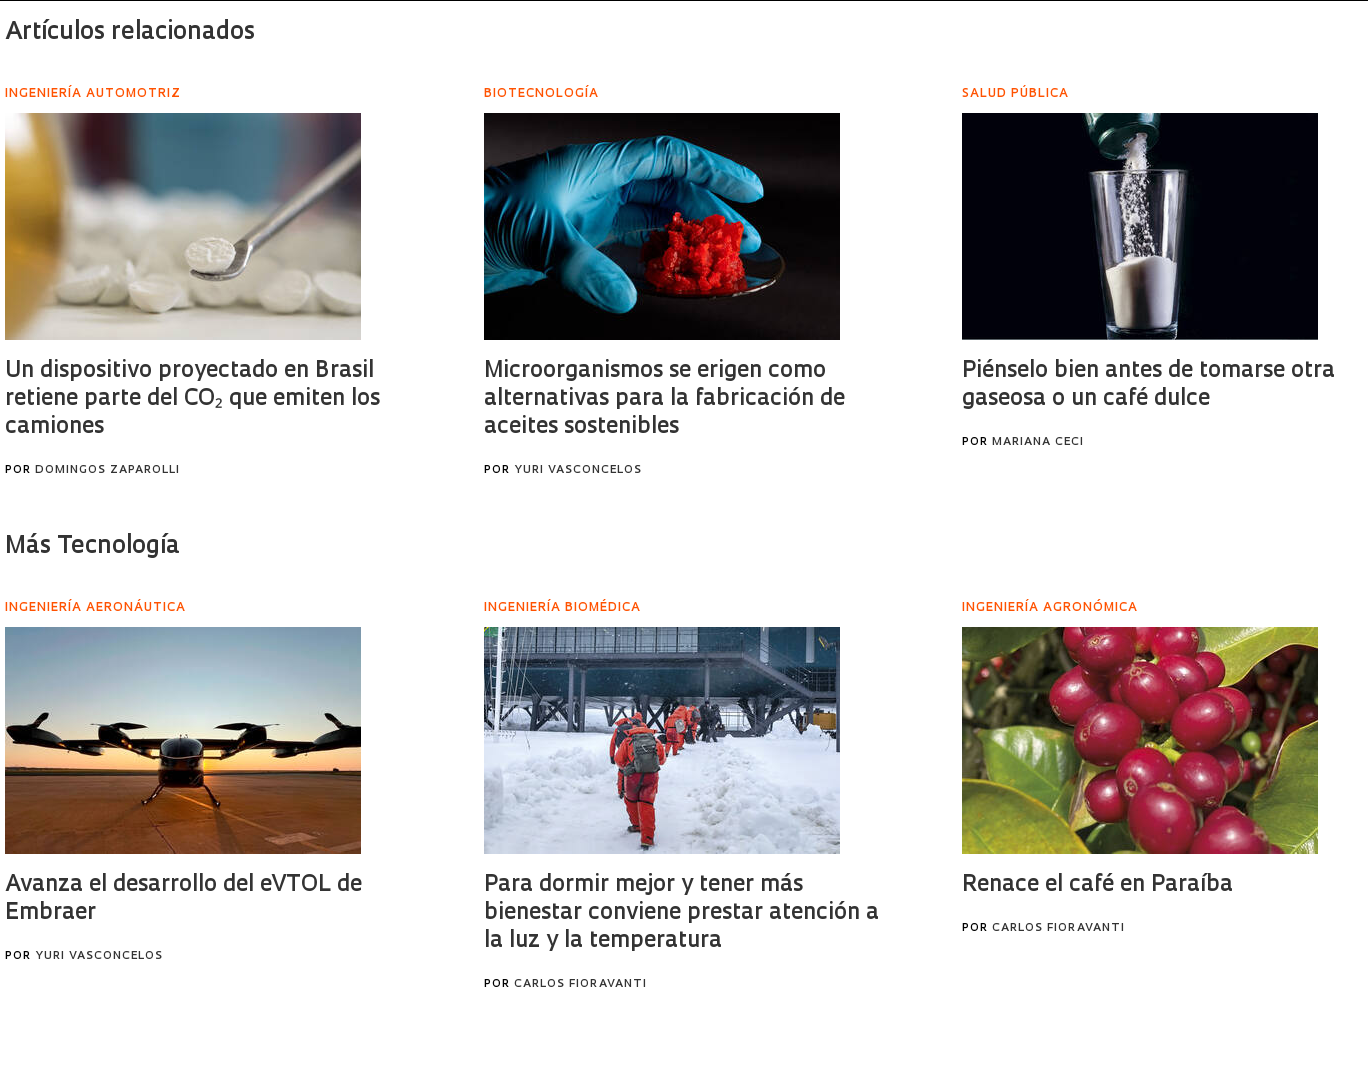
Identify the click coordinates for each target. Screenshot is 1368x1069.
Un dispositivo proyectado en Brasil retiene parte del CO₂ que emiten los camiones (192, 399)
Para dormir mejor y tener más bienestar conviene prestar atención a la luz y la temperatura (681, 913)
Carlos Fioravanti (580, 984)
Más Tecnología (92, 547)
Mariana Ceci (1038, 442)
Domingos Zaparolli (107, 470)
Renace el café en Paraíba (1097, 885)
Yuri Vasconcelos (578, 470)
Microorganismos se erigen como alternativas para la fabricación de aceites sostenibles (664, 399)
